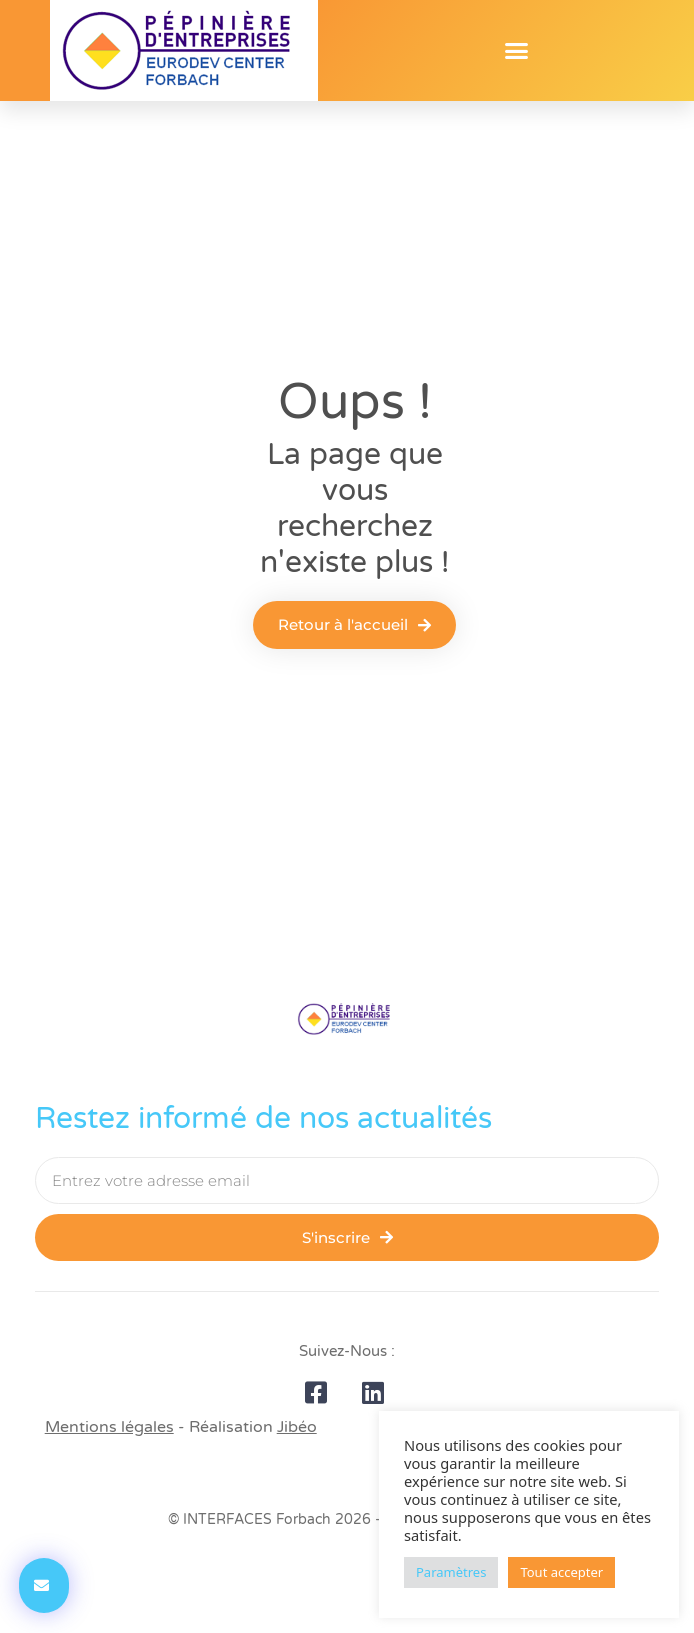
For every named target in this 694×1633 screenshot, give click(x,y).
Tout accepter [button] (561, 1572)
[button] (517, 51)
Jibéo (297, 1427)
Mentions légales (109, 1427)
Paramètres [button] (451, 1572)
